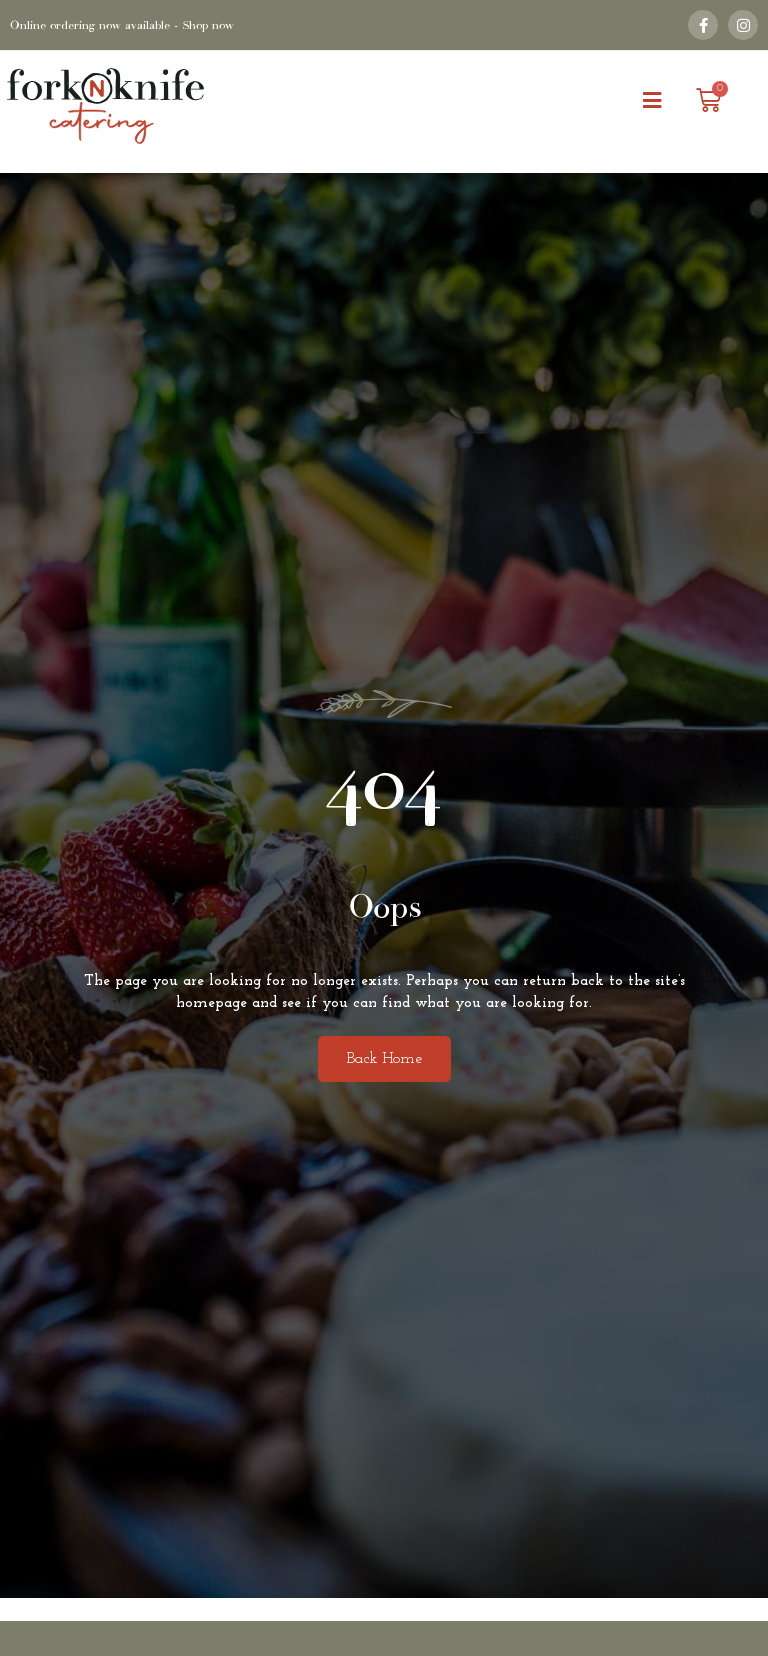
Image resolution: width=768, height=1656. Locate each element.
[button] (651, 101)
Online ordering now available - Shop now (122, 25)
